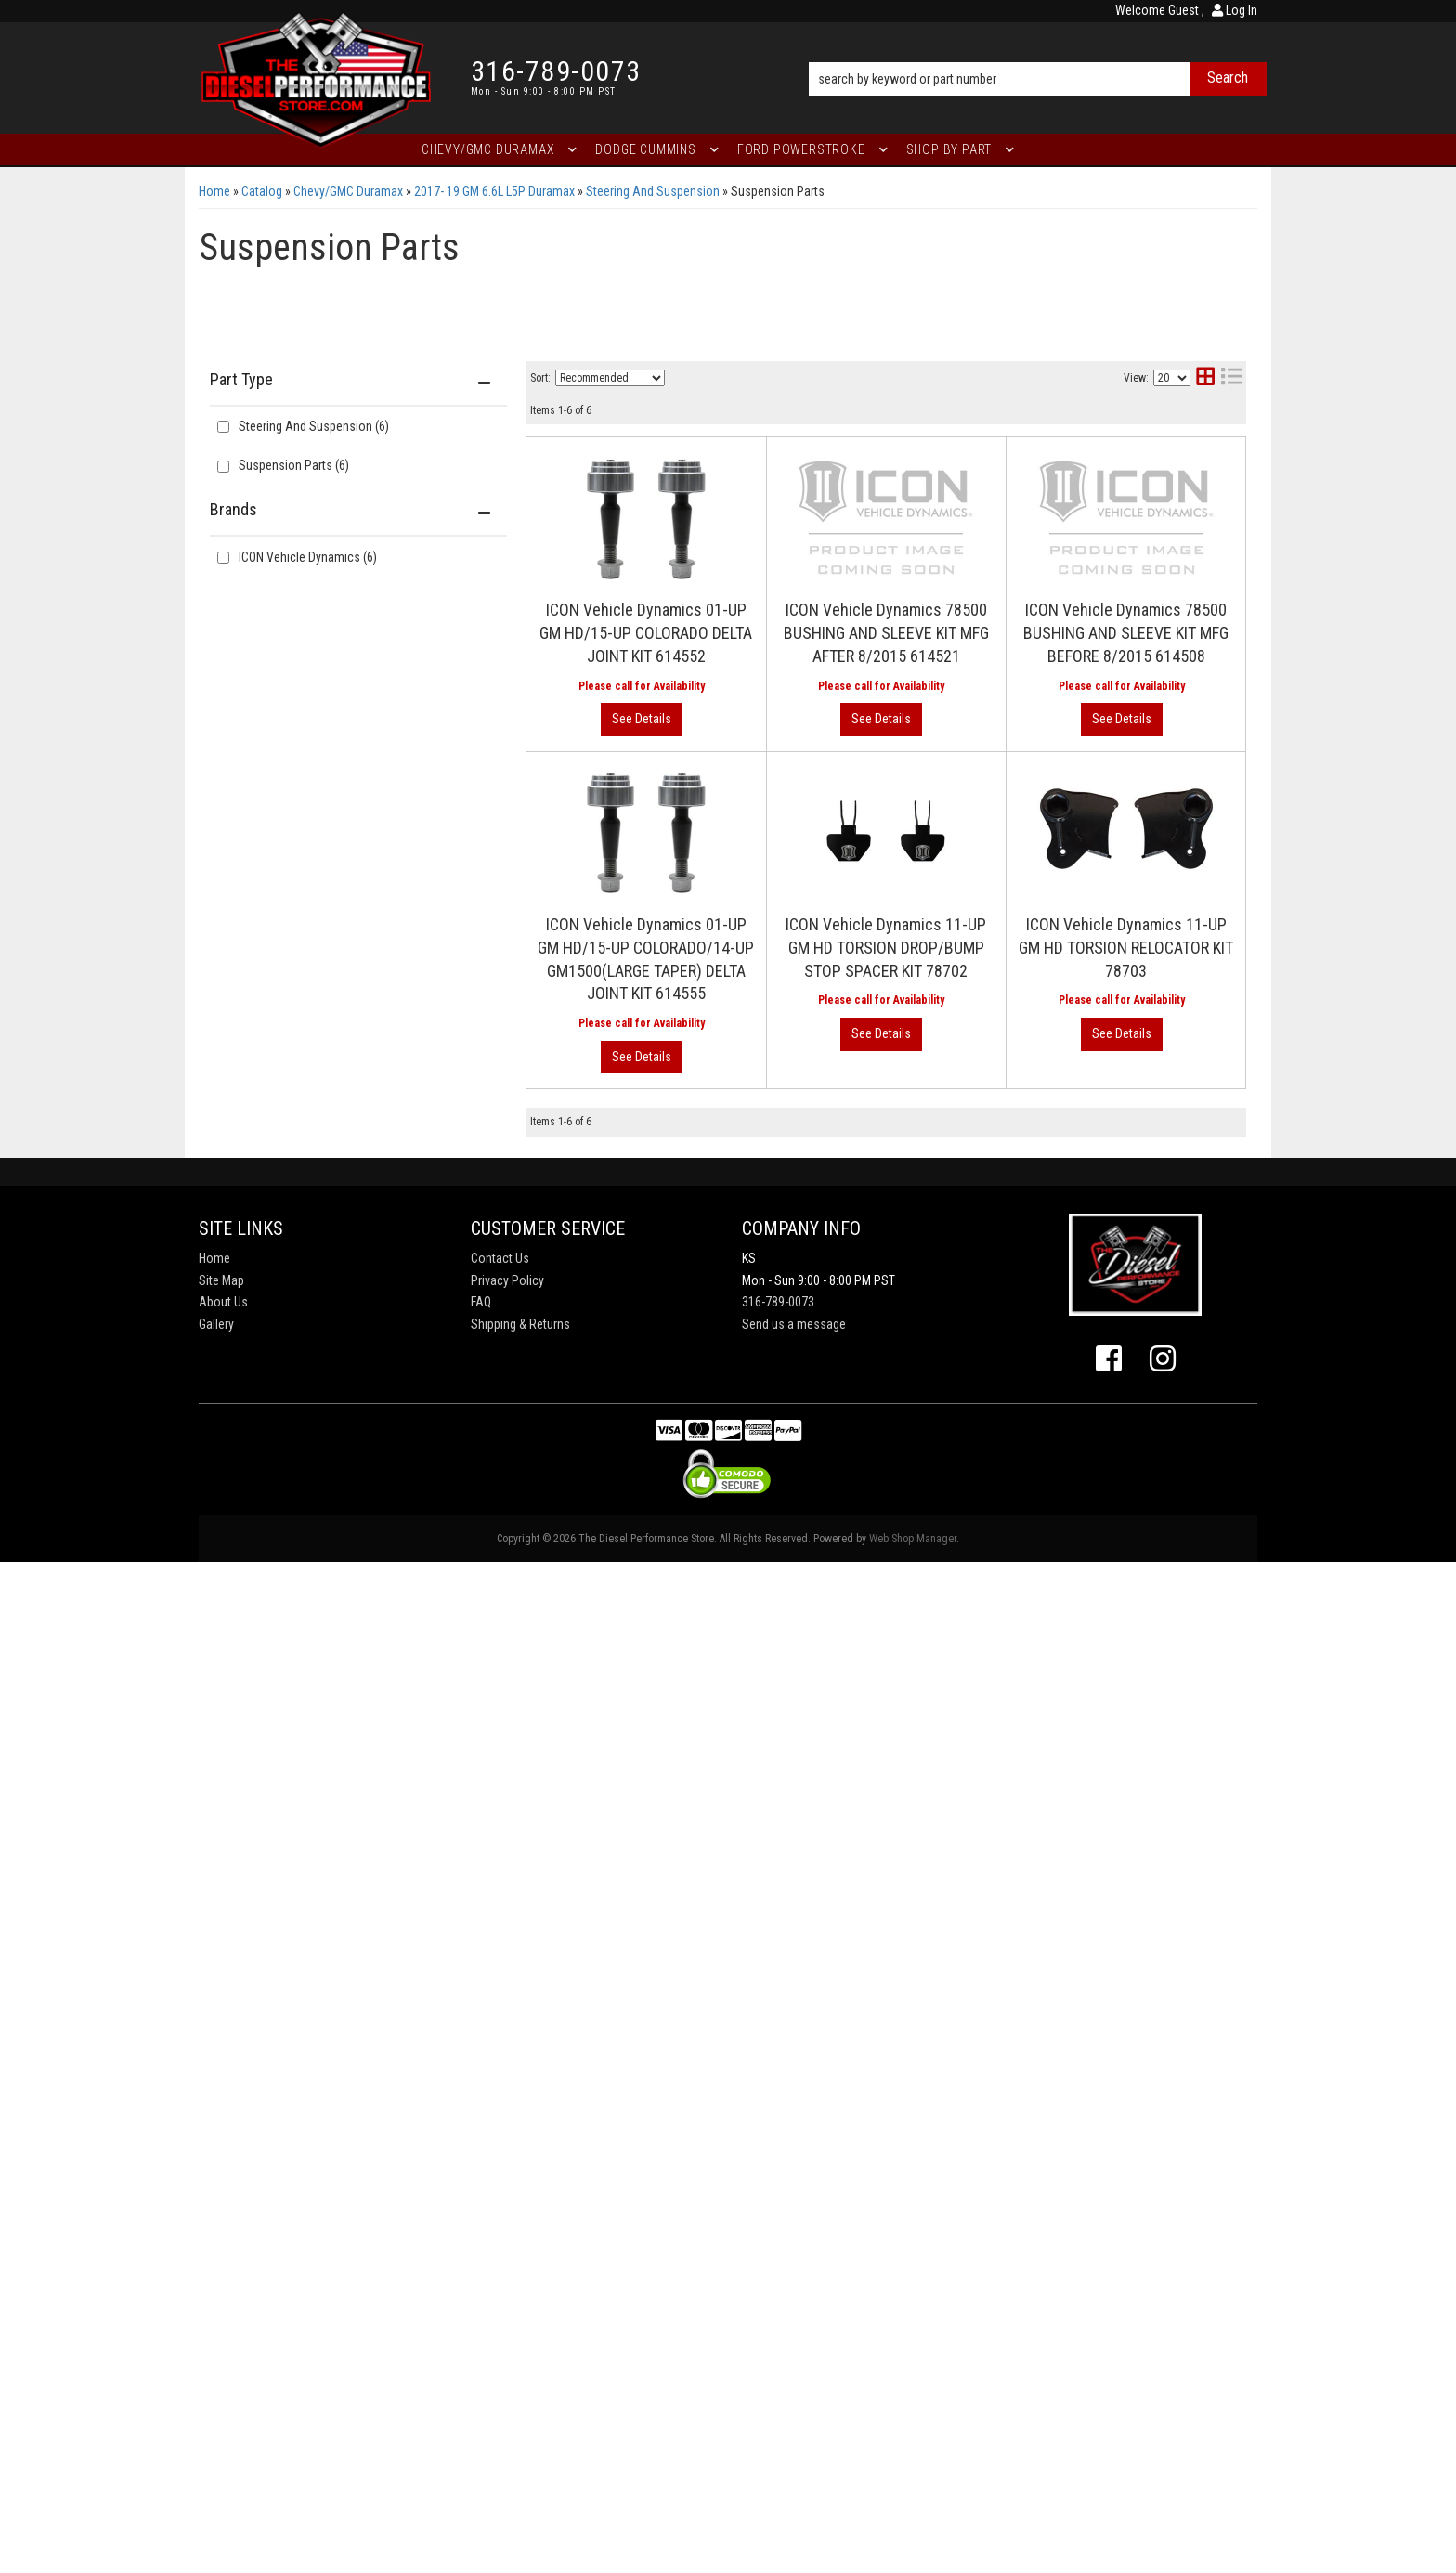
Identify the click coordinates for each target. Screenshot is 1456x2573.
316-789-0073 (778, 1301)
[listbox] (610, 378)
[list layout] (1231, 378)
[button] (1038, 53)
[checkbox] (223, 558)
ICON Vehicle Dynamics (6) (308, 557)
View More (641, 719)
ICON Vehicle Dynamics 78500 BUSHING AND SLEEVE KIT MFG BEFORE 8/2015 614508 (1125, 633)
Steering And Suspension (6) (314, 426)
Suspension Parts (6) (294, 465)
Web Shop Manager (912, 1538)
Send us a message (794, 1324)
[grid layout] (1205, 378)
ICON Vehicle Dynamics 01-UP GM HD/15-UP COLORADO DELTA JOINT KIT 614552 (646, 633)
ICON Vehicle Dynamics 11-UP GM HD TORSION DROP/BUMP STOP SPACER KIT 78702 (886, 948)
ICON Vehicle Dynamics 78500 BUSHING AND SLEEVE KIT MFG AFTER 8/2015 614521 (886, 633)
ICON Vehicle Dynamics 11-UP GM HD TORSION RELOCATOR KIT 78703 (1126, 948)
